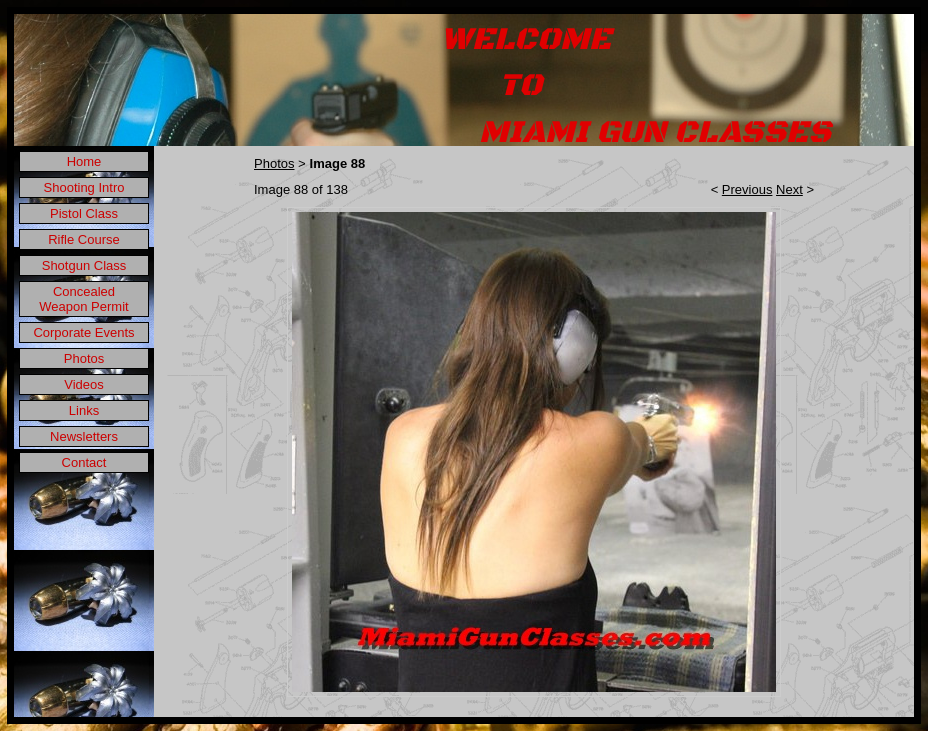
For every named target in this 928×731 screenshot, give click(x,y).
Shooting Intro (84, 187)
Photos (84, 358)
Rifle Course (84, 239)
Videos (84, 384)
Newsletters (84, 436)
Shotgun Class (84, 265)
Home (84, 161)
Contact (84, 462)
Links (84, 410)
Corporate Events (83, 332)
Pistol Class (84, 213)
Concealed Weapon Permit (83, 299)
